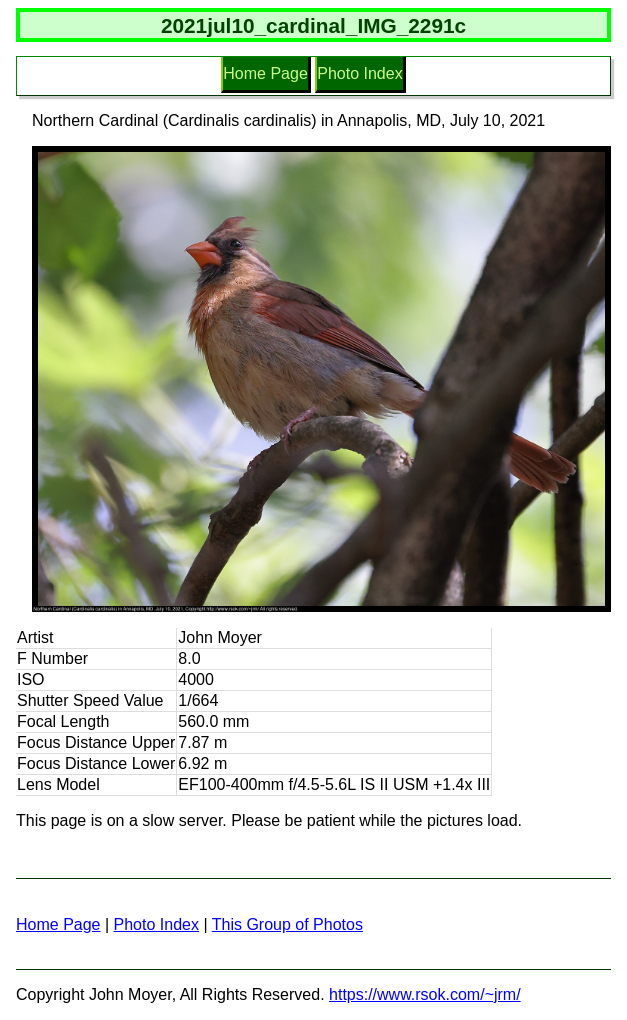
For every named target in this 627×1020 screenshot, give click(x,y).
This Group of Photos (287, 924)
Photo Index (359, 73)
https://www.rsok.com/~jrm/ (425, 994)
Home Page (265, 73)
